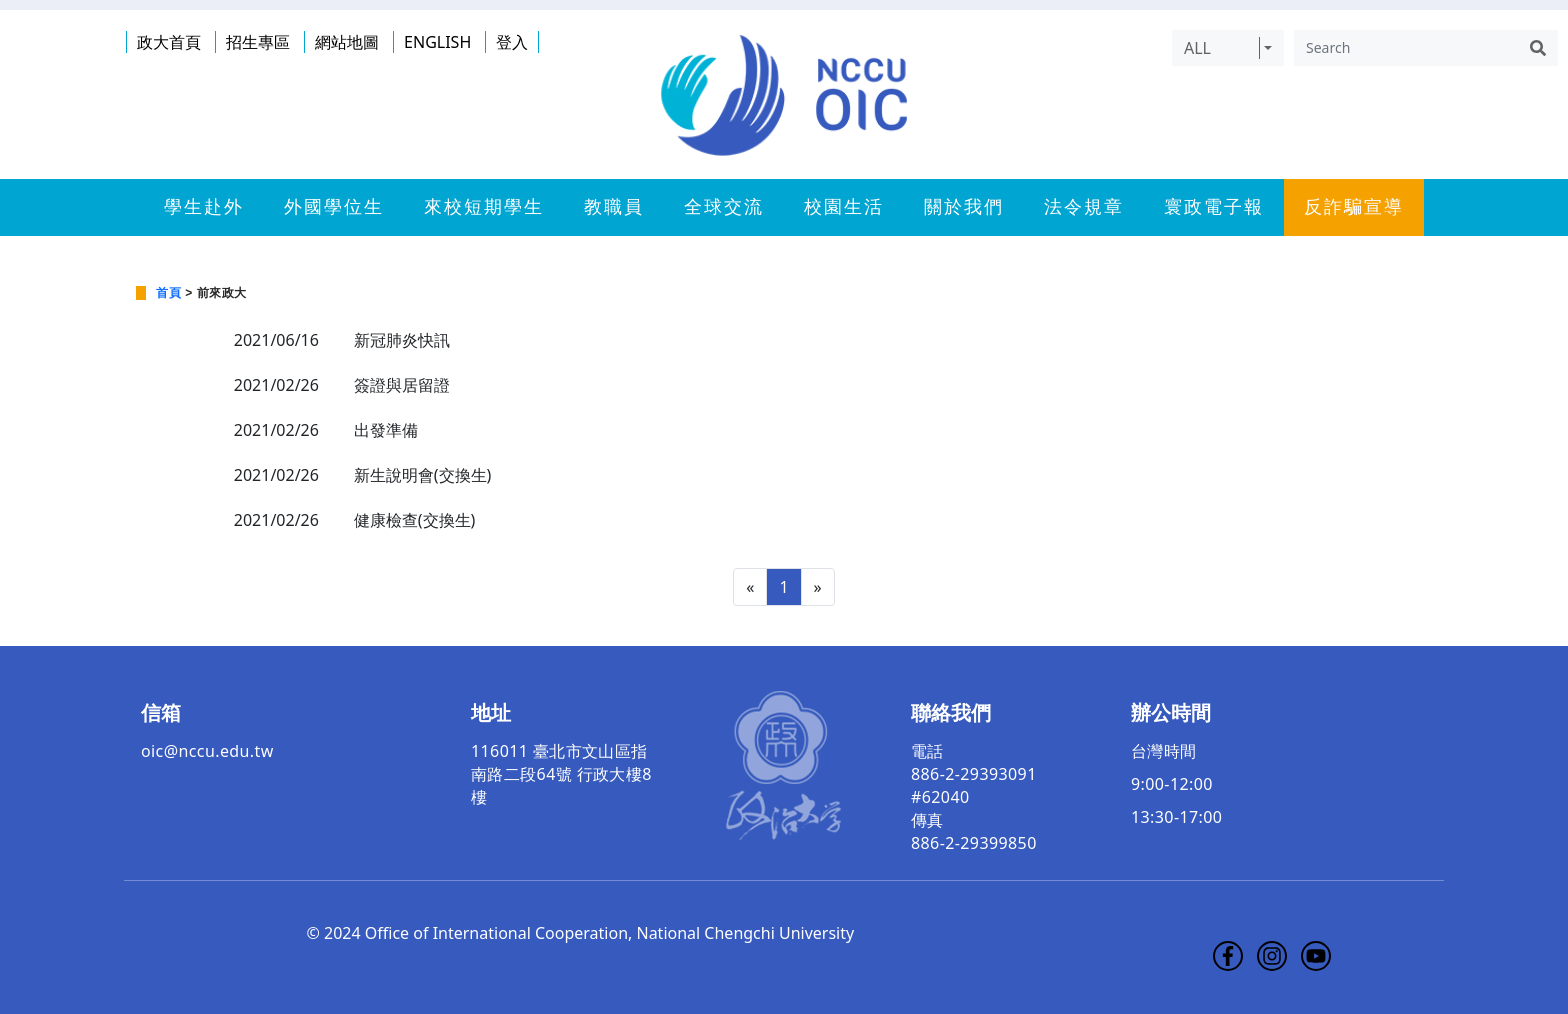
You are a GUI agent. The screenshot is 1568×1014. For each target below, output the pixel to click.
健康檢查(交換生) (415, 520)
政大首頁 (169, 42)
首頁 (168, 293)
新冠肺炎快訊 (402, 340)
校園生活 (844, 207)
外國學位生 (334, 207)
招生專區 (258, 42)
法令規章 (1084, 207)
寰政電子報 (1214, 207)
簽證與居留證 (402, 385)
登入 (512, 42)
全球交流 (724, 207)
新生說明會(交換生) (423, 475)
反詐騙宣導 (1354, 207)
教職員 (614, 207)
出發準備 (386, 430)
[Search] (1406, 48)
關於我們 (964, 207)
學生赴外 (204, 207)
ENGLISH (437, 42)
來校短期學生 (484, 207)
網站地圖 (347, 42)
